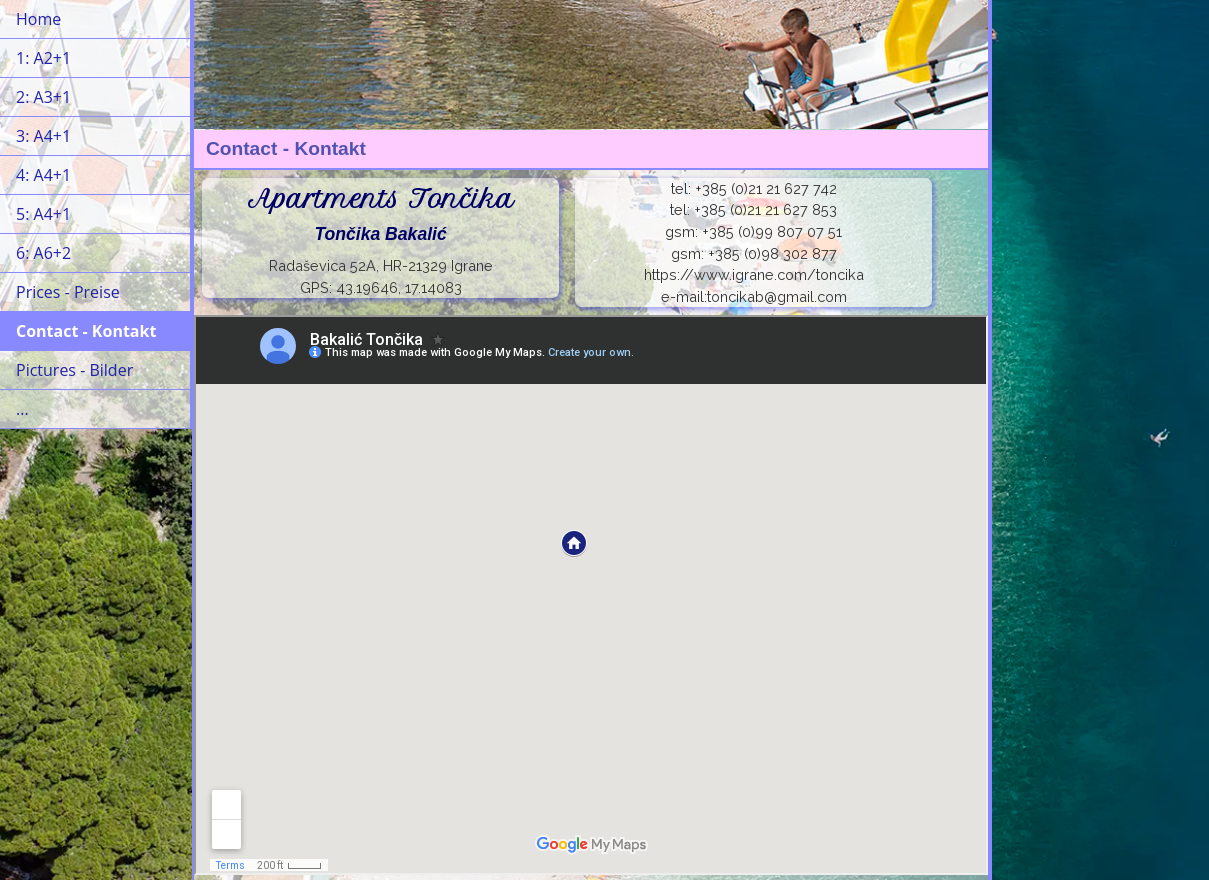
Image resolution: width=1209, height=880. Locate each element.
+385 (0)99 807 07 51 (772, 231)
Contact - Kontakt (86, 331)
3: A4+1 (43, 136)
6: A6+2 (43, 253)
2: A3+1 (43, 97)
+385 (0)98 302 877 (772, 253)
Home (38, 19)
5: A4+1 (43, 214)
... (22, 409)
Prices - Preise (68, 292)
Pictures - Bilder (74, 370)
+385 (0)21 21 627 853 (765, 209)
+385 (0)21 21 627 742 (766, 188)
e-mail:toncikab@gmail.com (754, 296)
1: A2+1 (43, 58)
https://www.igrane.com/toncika (754, 274)
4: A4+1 (43, 175)
